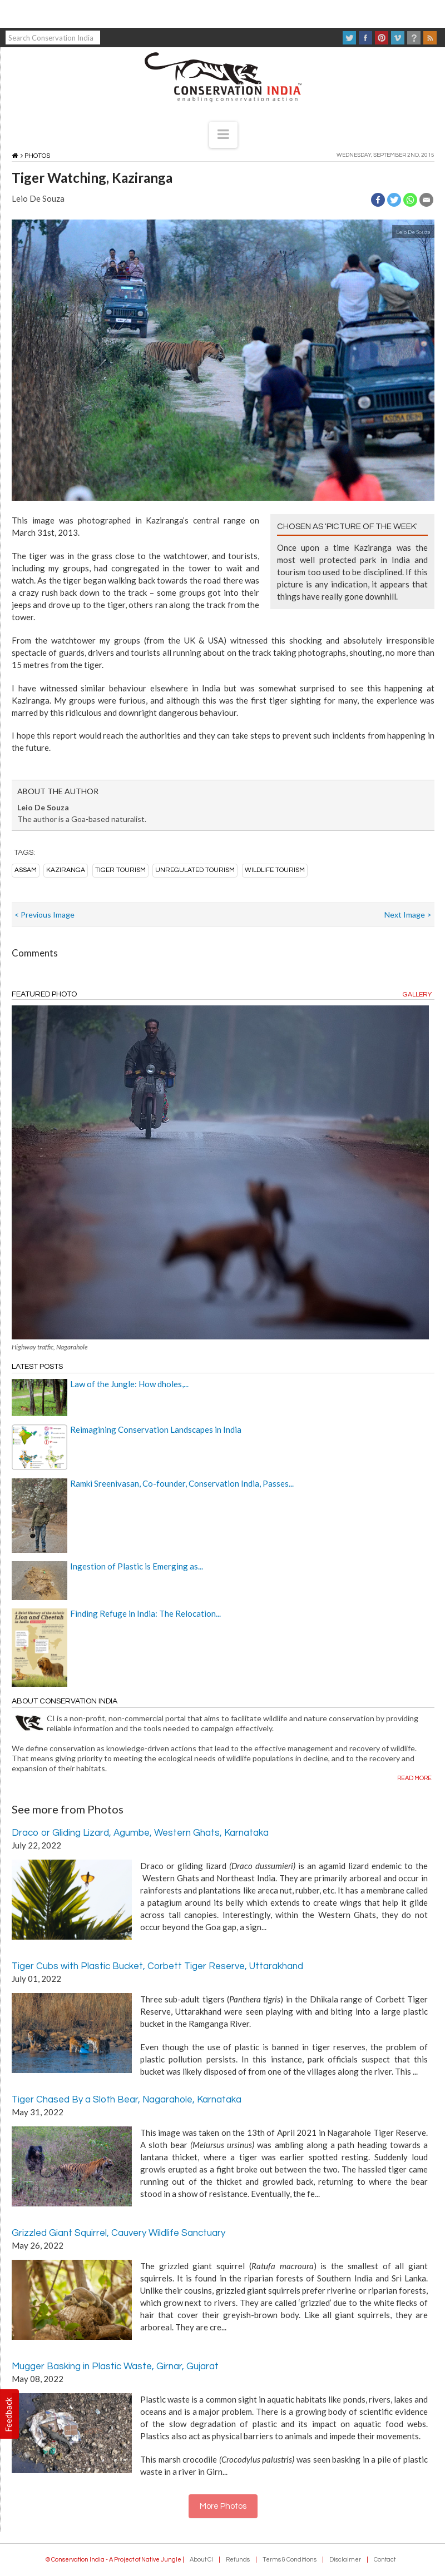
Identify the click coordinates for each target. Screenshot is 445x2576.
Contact (384, 2560)
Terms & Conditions (290, 2560)
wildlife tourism (275, 870)
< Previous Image (44, 914)
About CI (201, 2560)
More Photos (223, 2506)
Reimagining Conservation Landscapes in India (155, 1429)
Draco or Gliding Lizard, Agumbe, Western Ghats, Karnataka (140, 1833)
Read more (414, 1778)
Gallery (417, 994)
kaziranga (65, 870)
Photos (37, 156)
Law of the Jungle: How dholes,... (129, 1384)
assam (25, 870)
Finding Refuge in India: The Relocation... (145, 1613)
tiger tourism (120, 870)
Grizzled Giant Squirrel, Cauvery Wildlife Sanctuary (118, 2233)
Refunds (238, 2560)
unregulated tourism (195, 870)
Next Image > (408, 914)
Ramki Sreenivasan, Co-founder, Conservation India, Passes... (182, 1483)
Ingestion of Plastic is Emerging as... (136, 1566)
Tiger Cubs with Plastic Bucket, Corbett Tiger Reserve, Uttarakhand (157, 1966)
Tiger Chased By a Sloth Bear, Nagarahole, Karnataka (126, 2100)
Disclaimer (345, 2560)
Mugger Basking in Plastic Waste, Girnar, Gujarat (115, 2366)
